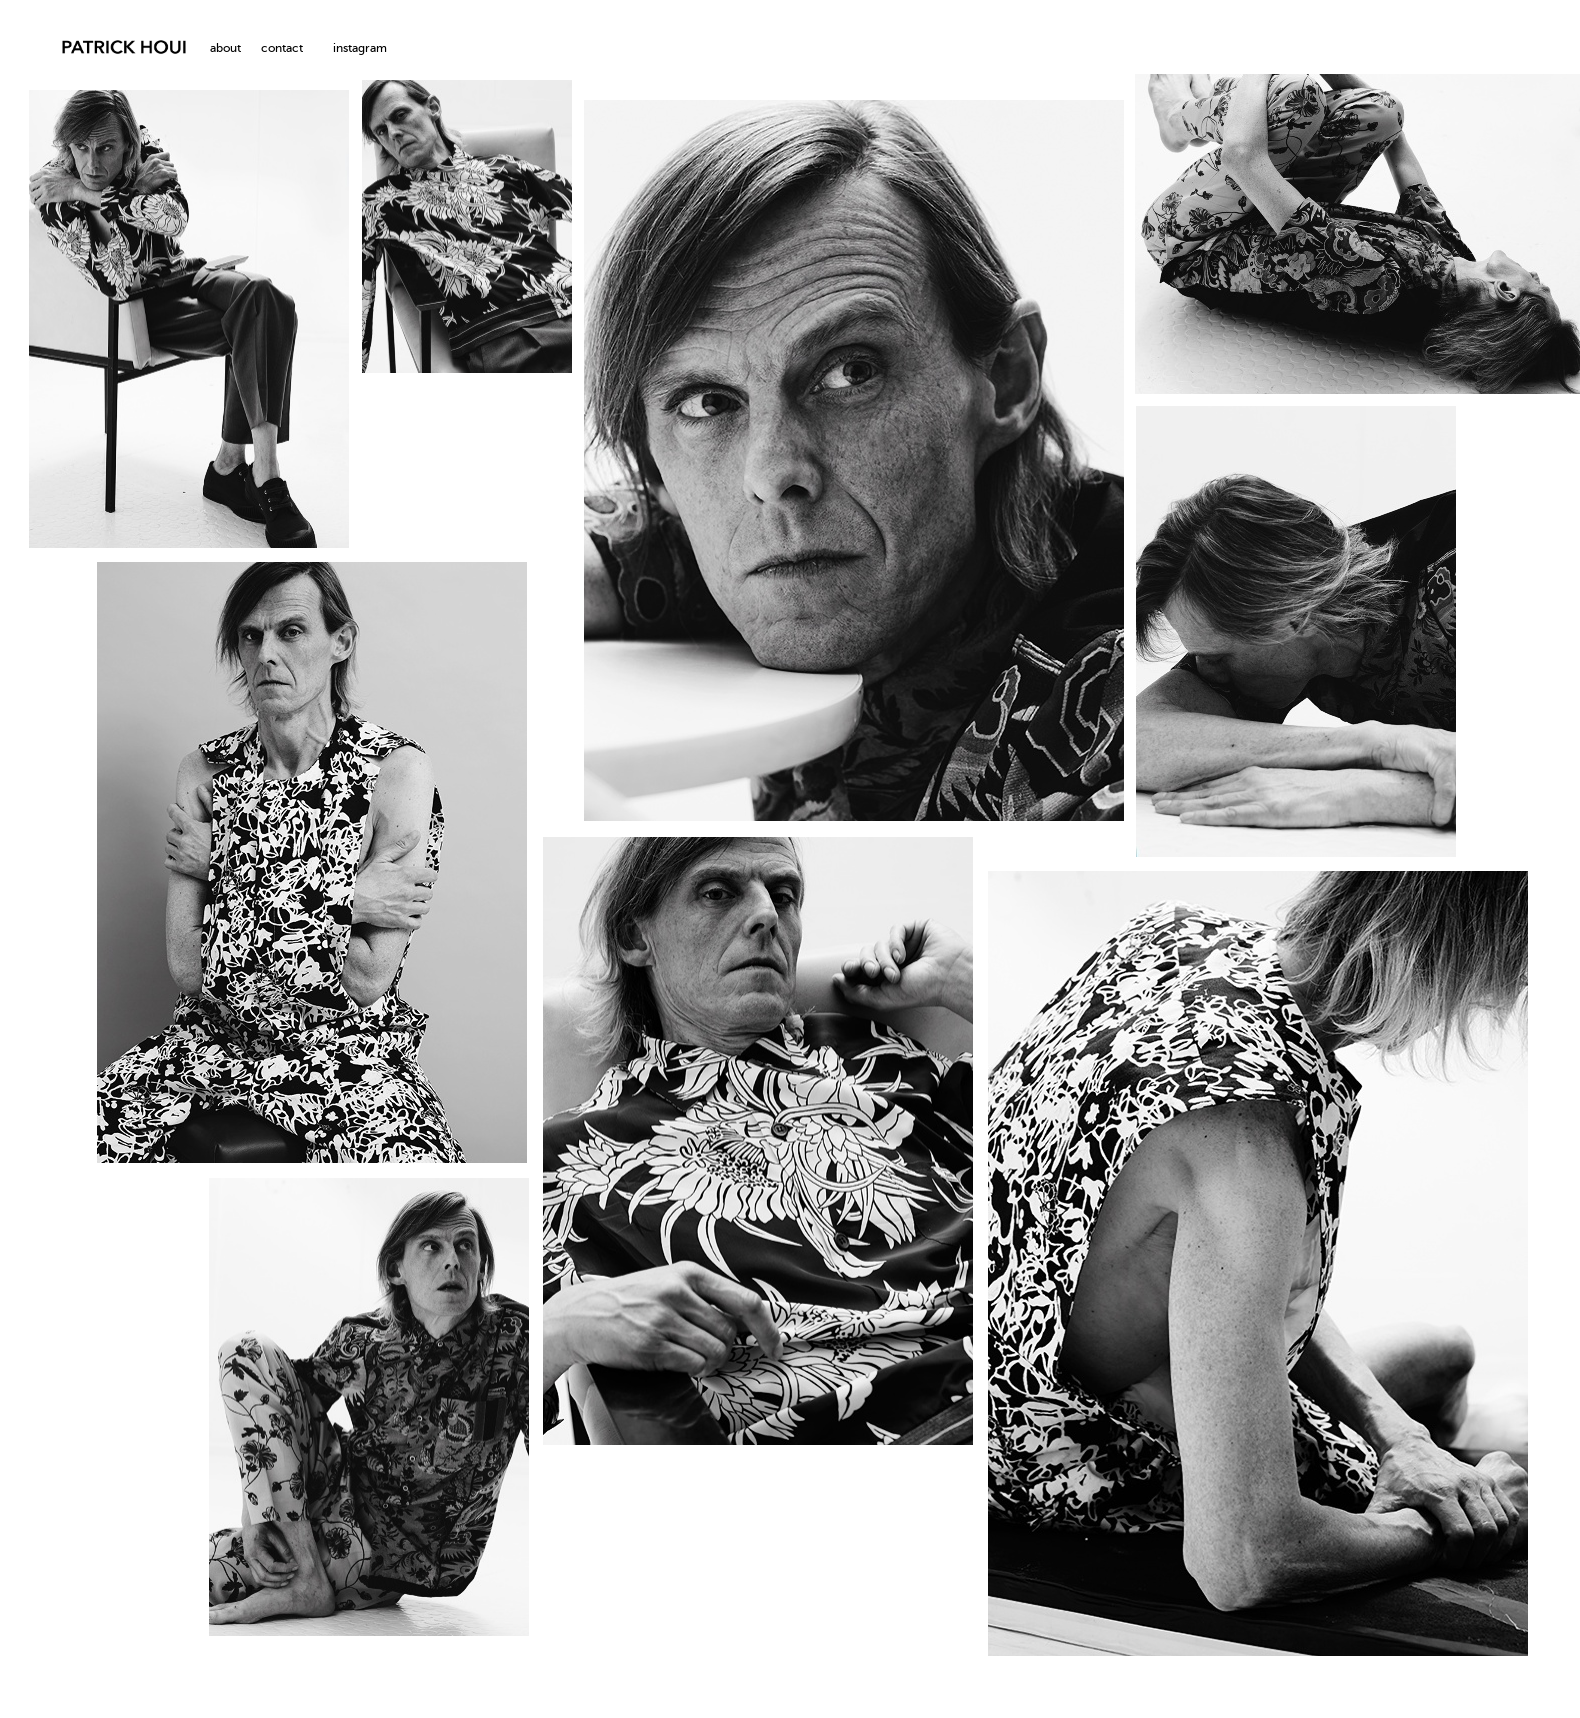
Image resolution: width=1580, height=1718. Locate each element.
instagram (360, 49)
